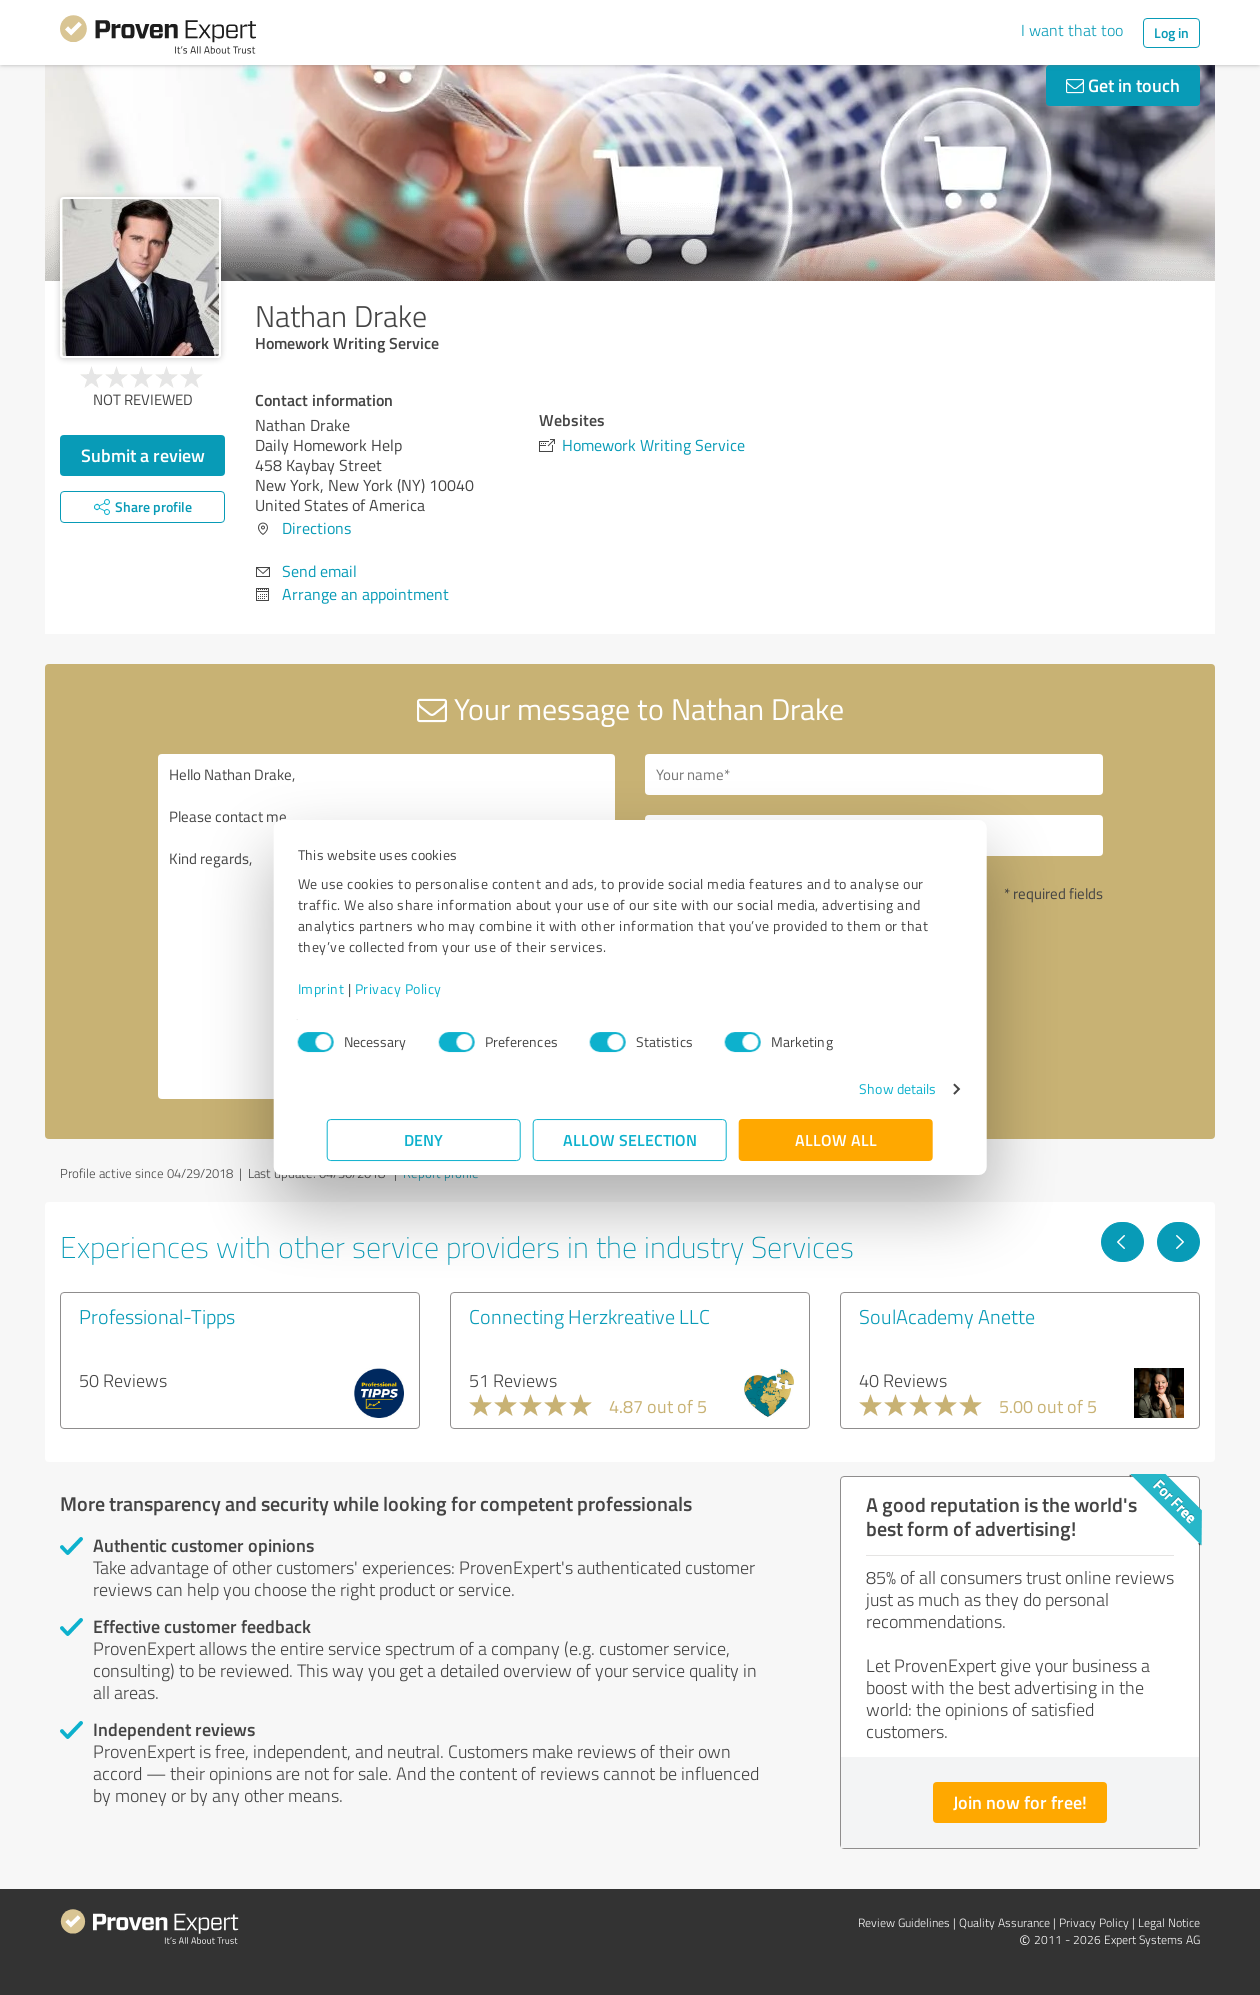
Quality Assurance (1004, 1922)
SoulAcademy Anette (947, 1316)
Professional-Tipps (157, 1316)
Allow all (836, 1139)
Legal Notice (1169, 1922)
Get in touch (1123, 85)
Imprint (350, 988)
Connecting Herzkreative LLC (589, 1316)
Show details (868, 1088)
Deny (424, 1139)
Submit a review (143, 455)
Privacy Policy (427, 988)
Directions (316, 528)
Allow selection (630, 1139)
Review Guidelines (904, 1922)
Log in (1171, 32)
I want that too (1072, 30)
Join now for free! (1020, 1802)
